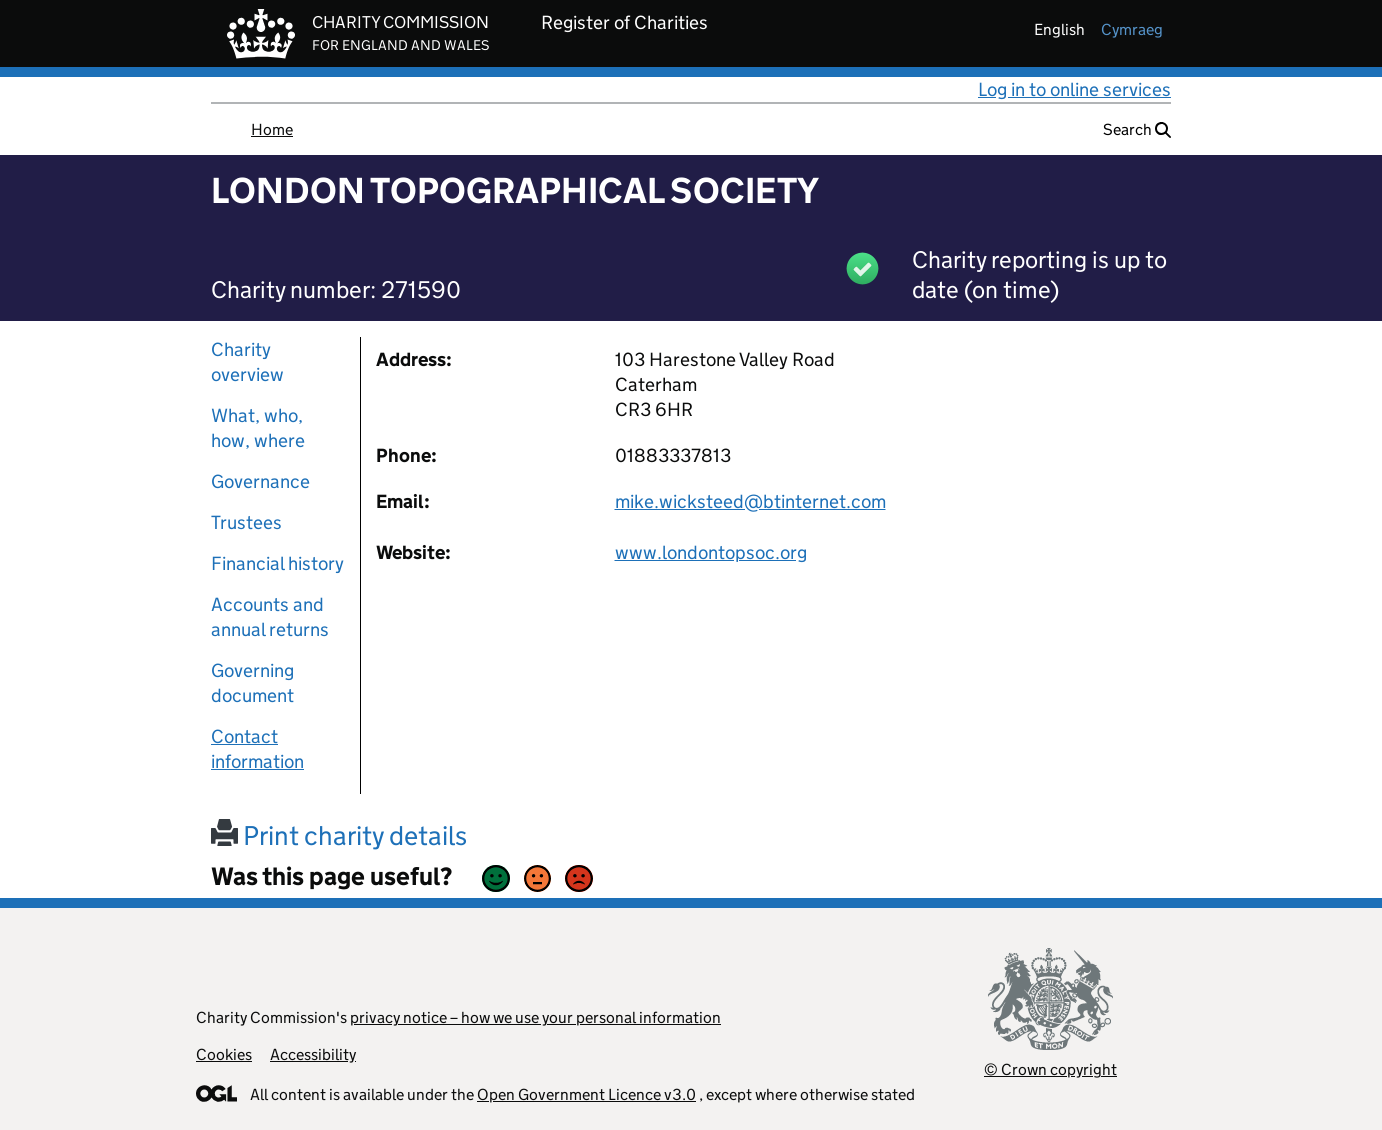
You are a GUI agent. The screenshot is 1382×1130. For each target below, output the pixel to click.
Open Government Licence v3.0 (586, 1094)
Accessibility (313, 1054)
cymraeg (1132, 29)
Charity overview (247, 362)
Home (272, 129)
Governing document (252, 683)
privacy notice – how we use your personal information (535, 1017)
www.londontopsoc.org (711, 552)
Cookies (224, 1054)
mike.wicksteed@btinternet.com (750, 501)
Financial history (277, 563)
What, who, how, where (258, 428)
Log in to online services (1074, 89)
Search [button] (1137, 129)
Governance (260, 481)
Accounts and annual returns (270, 617)
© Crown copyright (1050, 1069)
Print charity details (339, 835)
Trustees (246, 522)
